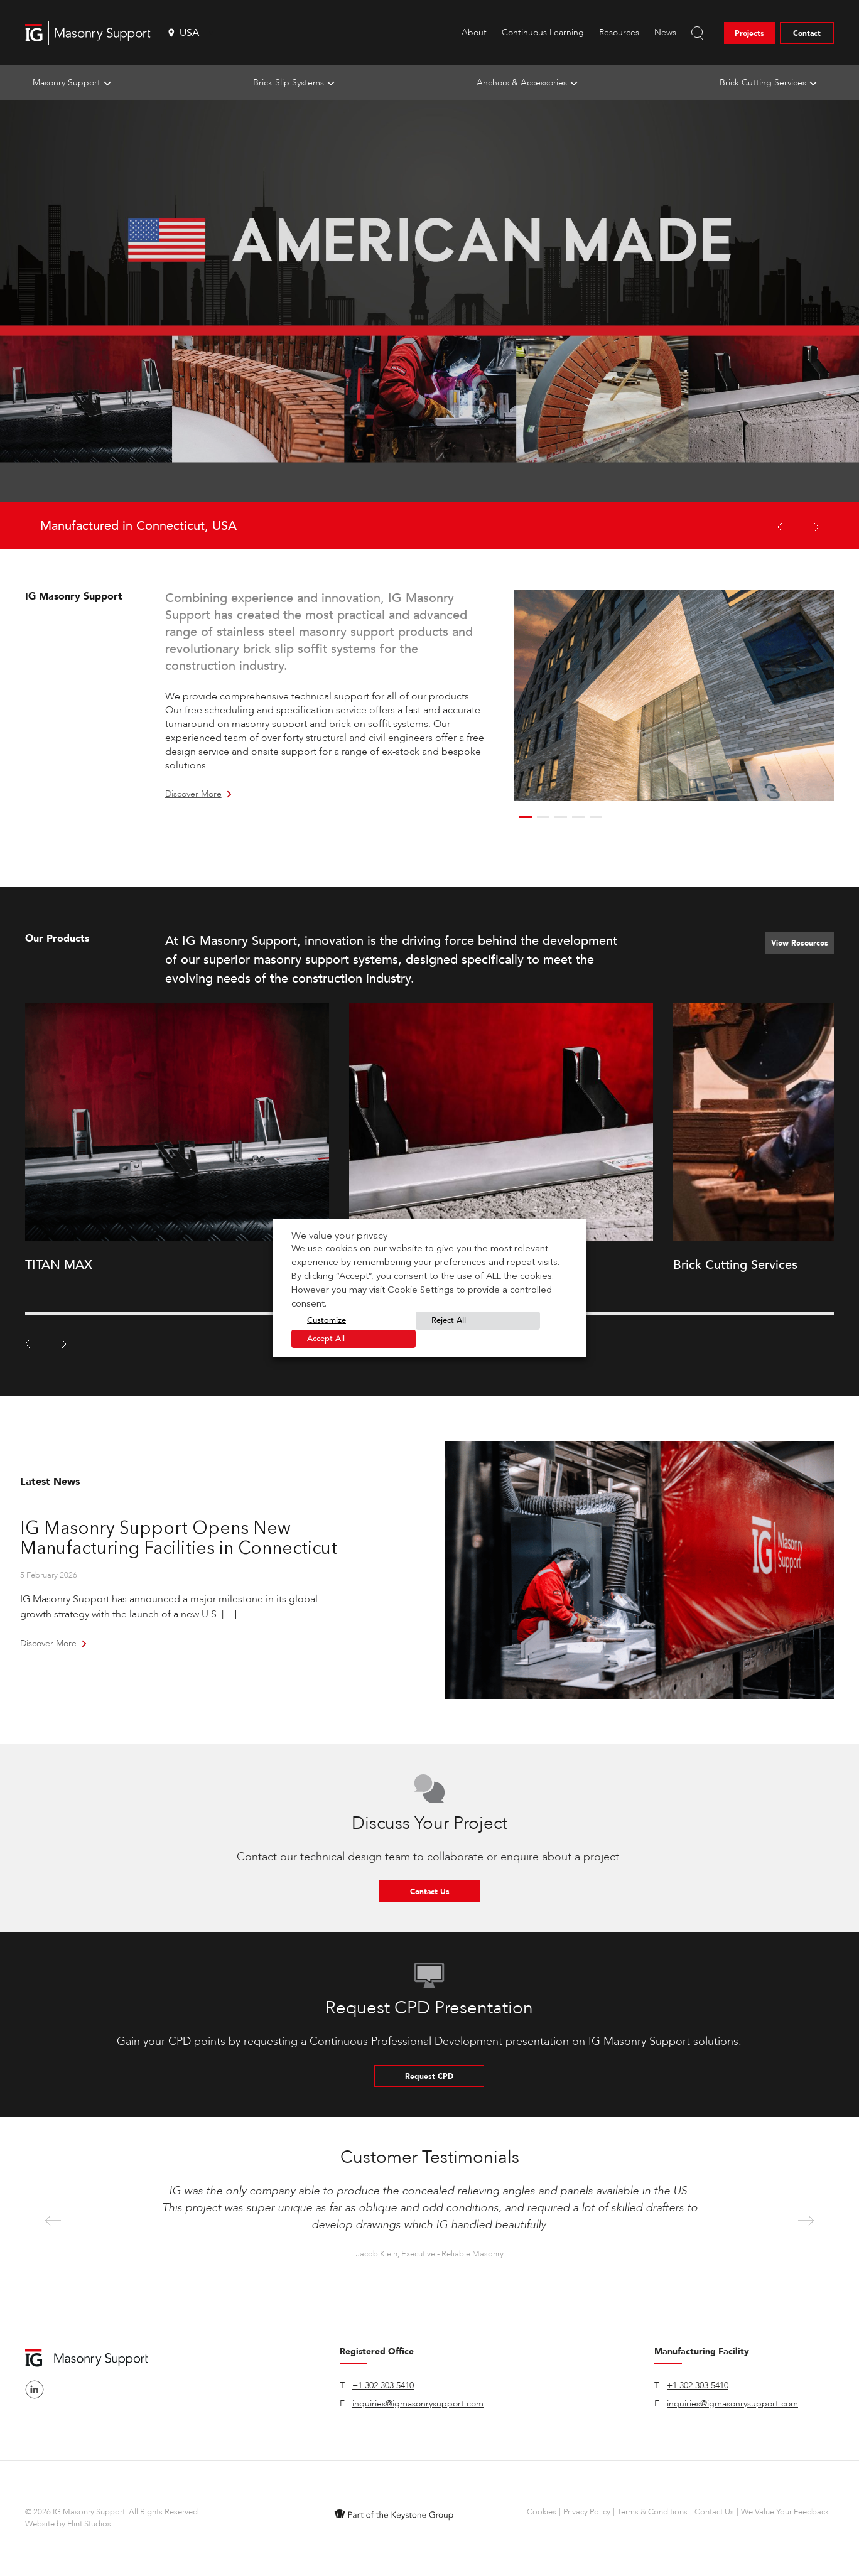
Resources (619, 32)
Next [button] (806, 2221)
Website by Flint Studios (68, 2524)
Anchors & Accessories (522, 83)
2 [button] (543, 817)
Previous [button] (53, 2221)
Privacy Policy (586, 2512)
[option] (429, 324)
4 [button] (578, 817)
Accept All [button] (326, 1338)
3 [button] (560, 817)
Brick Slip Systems (288, 83)
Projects (749, 33)
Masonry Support (66, 83)
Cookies (541, 2512)
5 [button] (596, 817)
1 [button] (525, 817)
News (665, 32)
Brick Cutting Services (763, 83)
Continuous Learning (543, 32)
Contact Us (430, 1892)
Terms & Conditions (652, 2512)
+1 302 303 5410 (383, 2385)
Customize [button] (326, 1320)
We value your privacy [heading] (339, 1235)
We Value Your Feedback (785, 2512)
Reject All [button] (448, 1320)
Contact (807, 33)
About (474, 32)
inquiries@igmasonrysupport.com (418, 2404)
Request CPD (429, 2076)
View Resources (799, 943)
